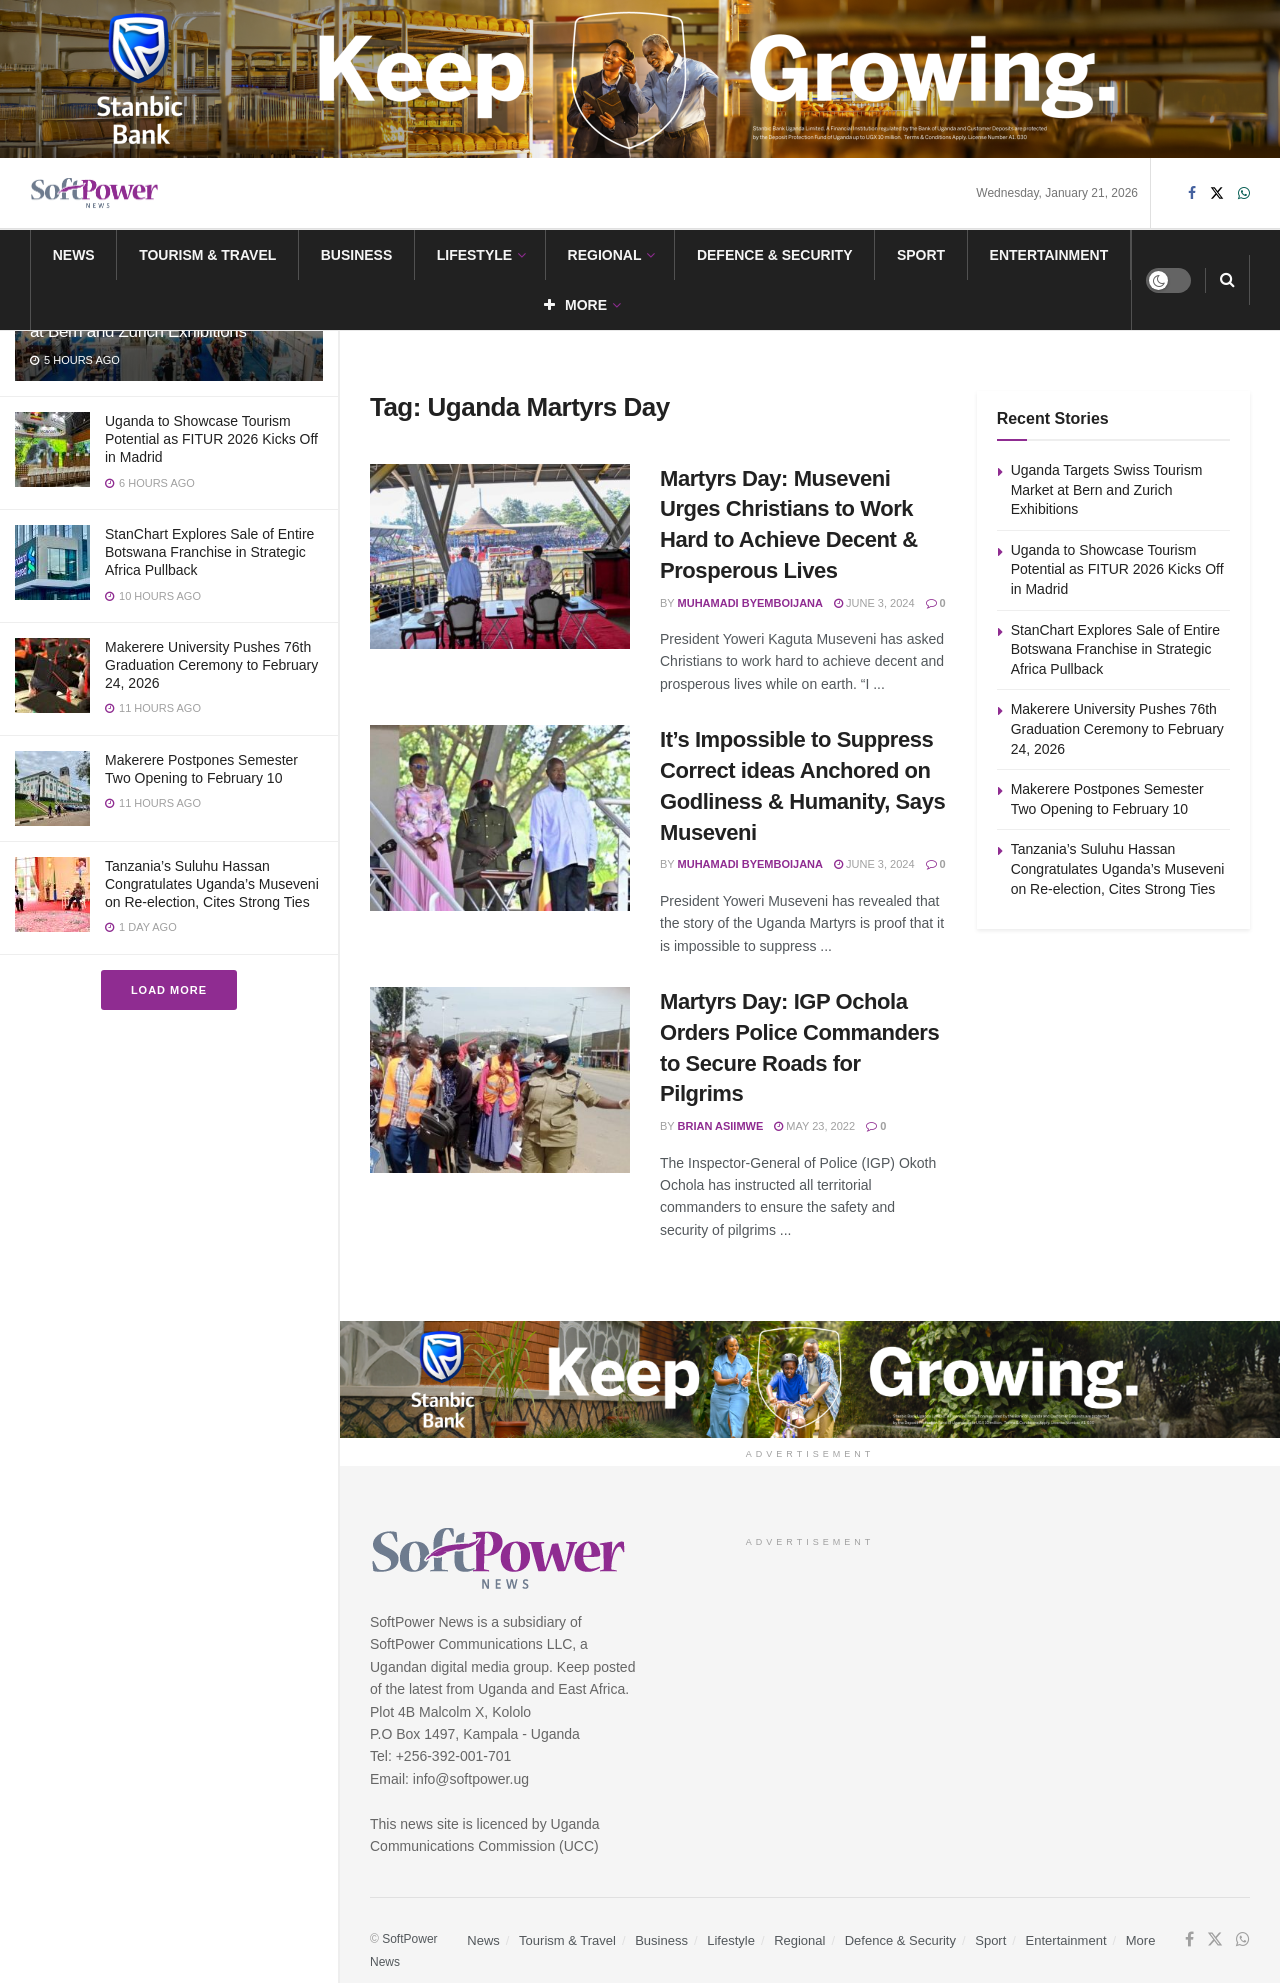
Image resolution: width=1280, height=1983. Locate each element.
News (74, 255)
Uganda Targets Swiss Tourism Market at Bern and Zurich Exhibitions (1107, 489)
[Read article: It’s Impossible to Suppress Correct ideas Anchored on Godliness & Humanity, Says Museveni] (500, 818)
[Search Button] (1227, 280)
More (575, 305)
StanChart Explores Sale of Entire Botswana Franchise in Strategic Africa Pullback (209, 552)
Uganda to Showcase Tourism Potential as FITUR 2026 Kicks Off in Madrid (211, 439)
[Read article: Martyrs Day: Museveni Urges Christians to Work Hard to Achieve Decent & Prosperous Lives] (500, 557)
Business (357, 255)
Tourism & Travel (207, 255)
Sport (921, 255)
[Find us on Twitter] (1217, 193)
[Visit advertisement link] (640, 79)
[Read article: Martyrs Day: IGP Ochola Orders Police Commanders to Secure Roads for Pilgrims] (500, 1080)
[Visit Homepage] (95, 193)
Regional (605, 255)
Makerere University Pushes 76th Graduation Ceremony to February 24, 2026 (211, 665)
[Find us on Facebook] (1192, 193)
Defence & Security (775, 255)
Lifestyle (474, 255)
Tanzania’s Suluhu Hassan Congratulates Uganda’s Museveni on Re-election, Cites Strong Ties (212, 884)
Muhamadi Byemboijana (750, 603)
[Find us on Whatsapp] (1244, 193)
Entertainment (1049, 255)
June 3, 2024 (874, 603)
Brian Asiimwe (721, 1126)
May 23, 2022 (814, 1126)
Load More (169, 990)
